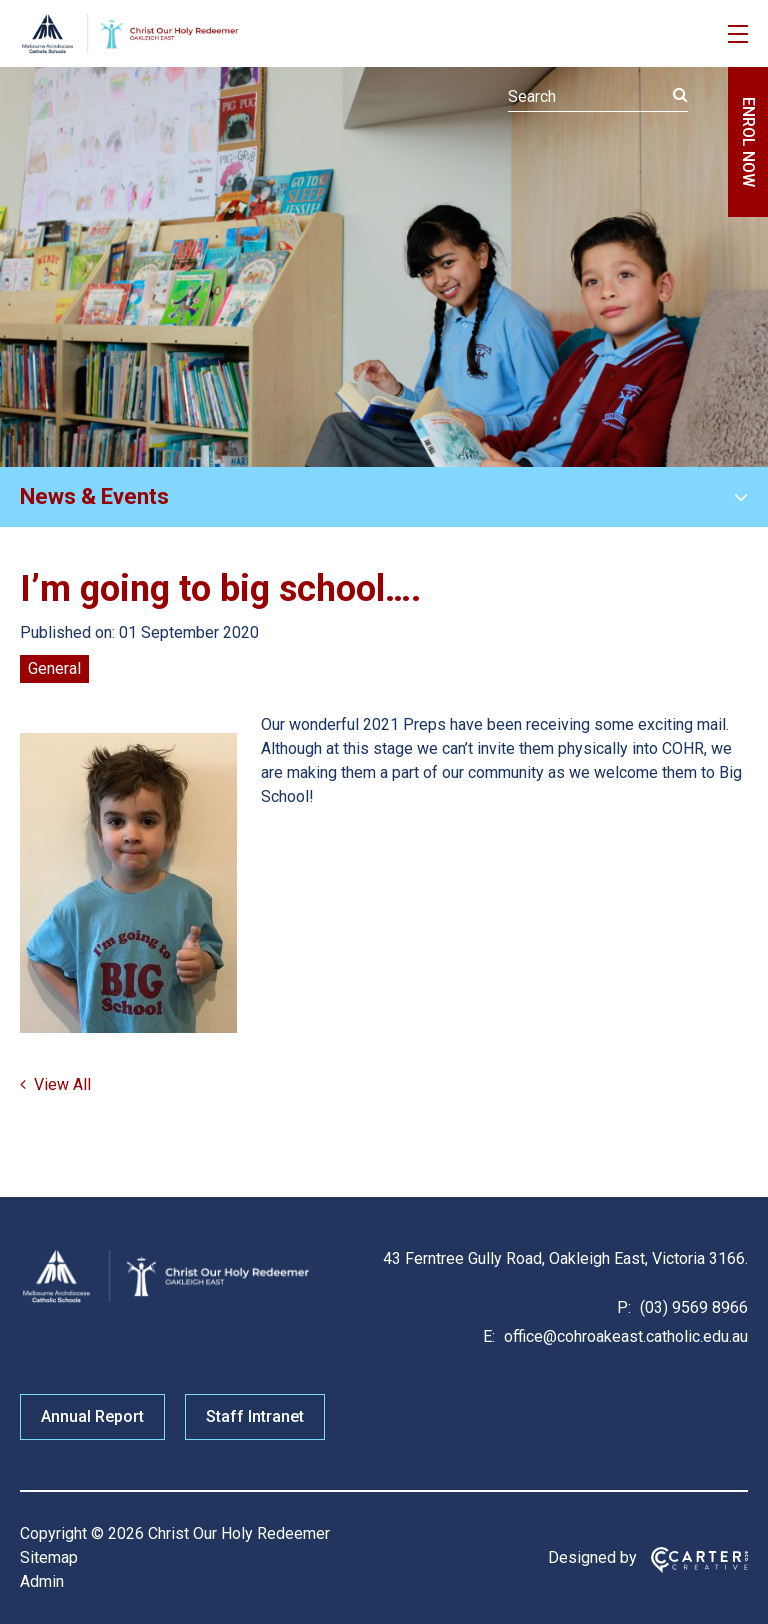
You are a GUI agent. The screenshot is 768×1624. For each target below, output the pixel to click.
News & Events (94, 496)
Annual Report (92, 1416)
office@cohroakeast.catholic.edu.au (624, 1336)
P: (624, 1307)
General (54, 668)
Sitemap (49, 1557)
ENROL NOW (748, 142)
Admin (42, 1581)
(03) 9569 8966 (692, 1307)
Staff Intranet (255, 1416)
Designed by (592, 1557)
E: (489, 1336)
